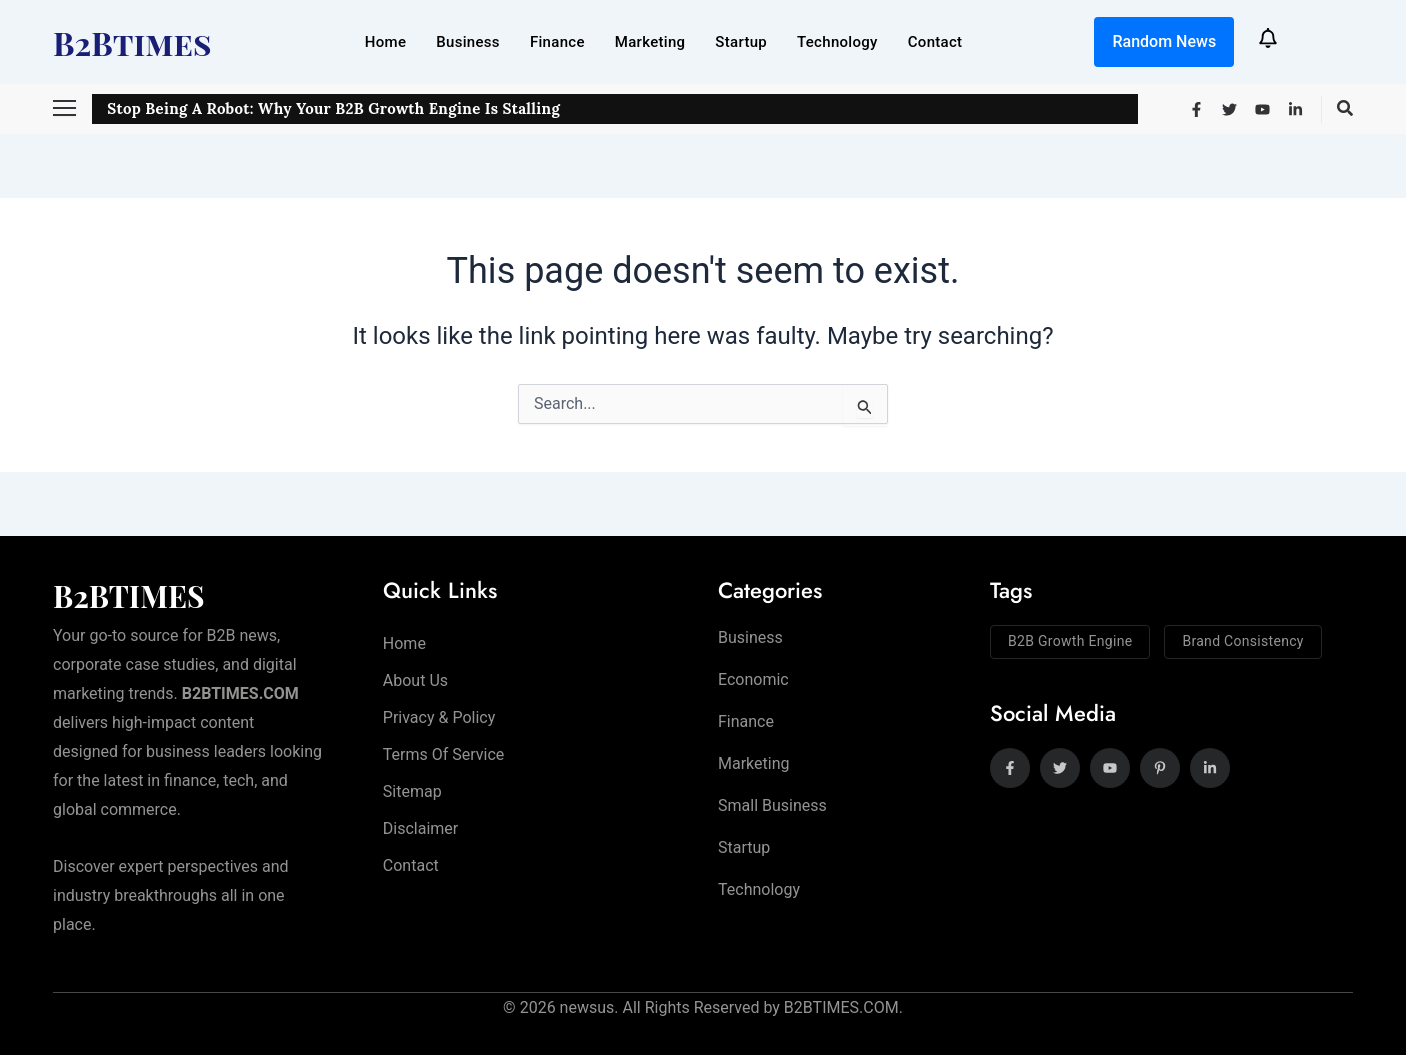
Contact (935, 42)
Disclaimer (420, 828)
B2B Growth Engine (1070, 641)
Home (385, 42)
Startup (741, 42)
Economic (753, 679)
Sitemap (412, 791)
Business (468, 42)
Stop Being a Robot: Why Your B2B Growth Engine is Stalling (333, 108)
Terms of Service (444, 754)
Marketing (650, 42)
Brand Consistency (1242, 641)
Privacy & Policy (439, 717)
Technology (837, 42)
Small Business (772, 807)
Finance (557, 42)
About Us (415, 680)
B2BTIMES (129, 596)
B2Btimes (132, 42)
